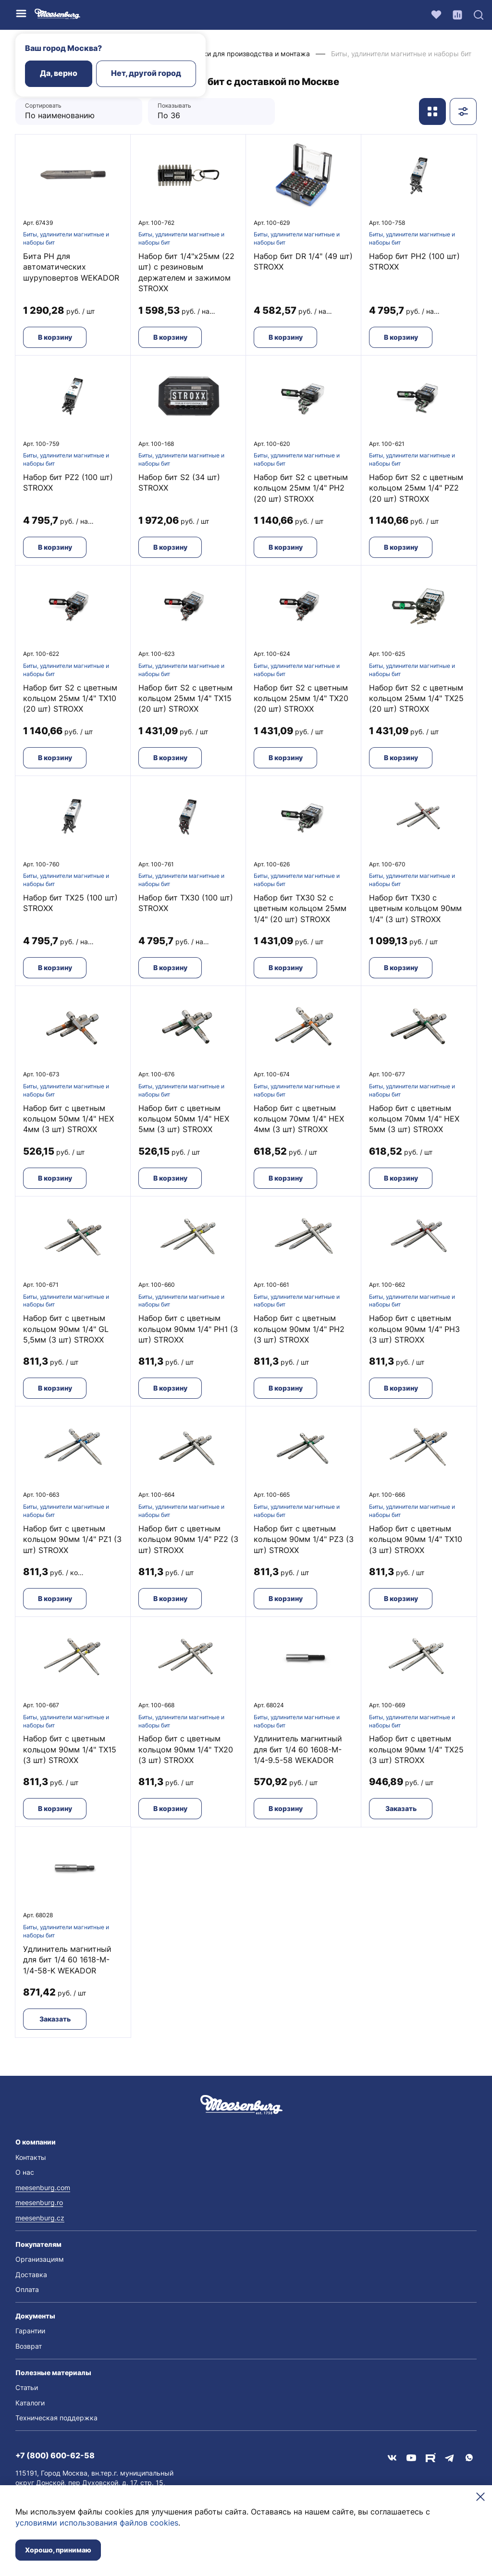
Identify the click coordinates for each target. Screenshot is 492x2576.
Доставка (31, 2274)
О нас (24, 2172)
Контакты (30, 2157)
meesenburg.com (42, 2187)
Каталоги (30, 2403)
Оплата (27, 2289)
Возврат (28, 2346)
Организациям (39, 2259)
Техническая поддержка (56, 2418)
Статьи (26, 2387)
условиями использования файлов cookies (96, 2522)
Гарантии (30, 2331)
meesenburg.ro (39, 2202)
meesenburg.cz (39, 2218)
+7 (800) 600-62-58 (55, 2455)
